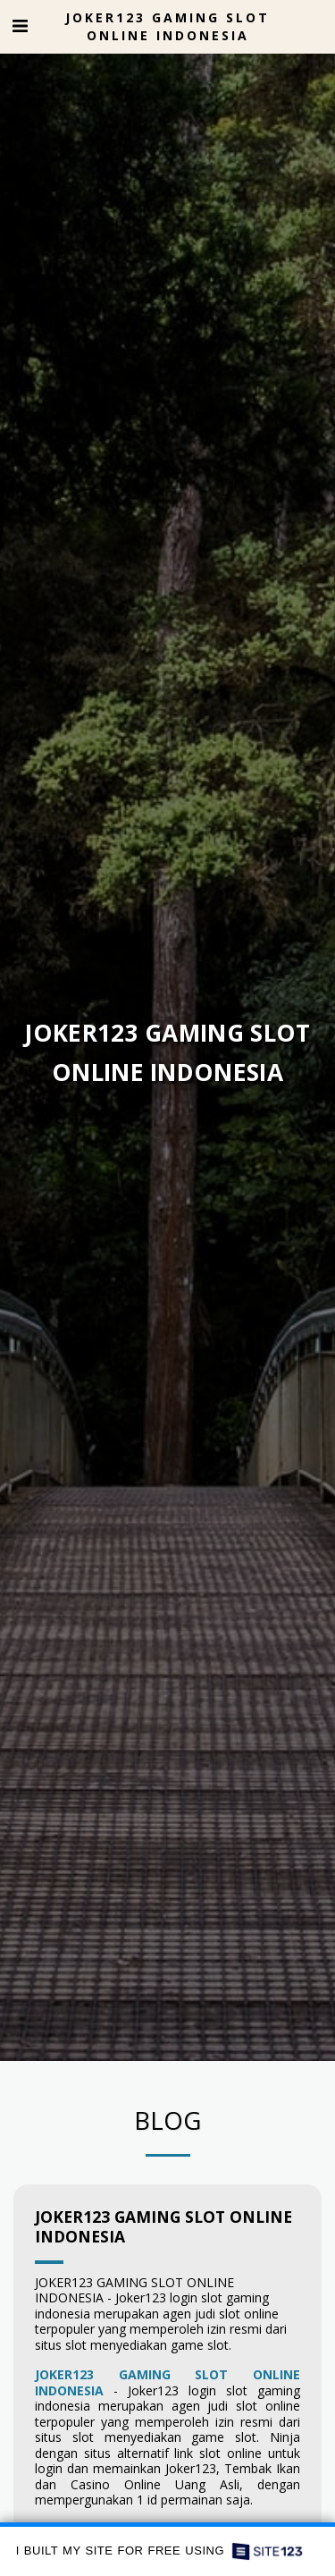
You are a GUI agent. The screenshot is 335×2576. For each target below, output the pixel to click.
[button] (19, 25)
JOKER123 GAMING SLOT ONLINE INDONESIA (163, 2231)
